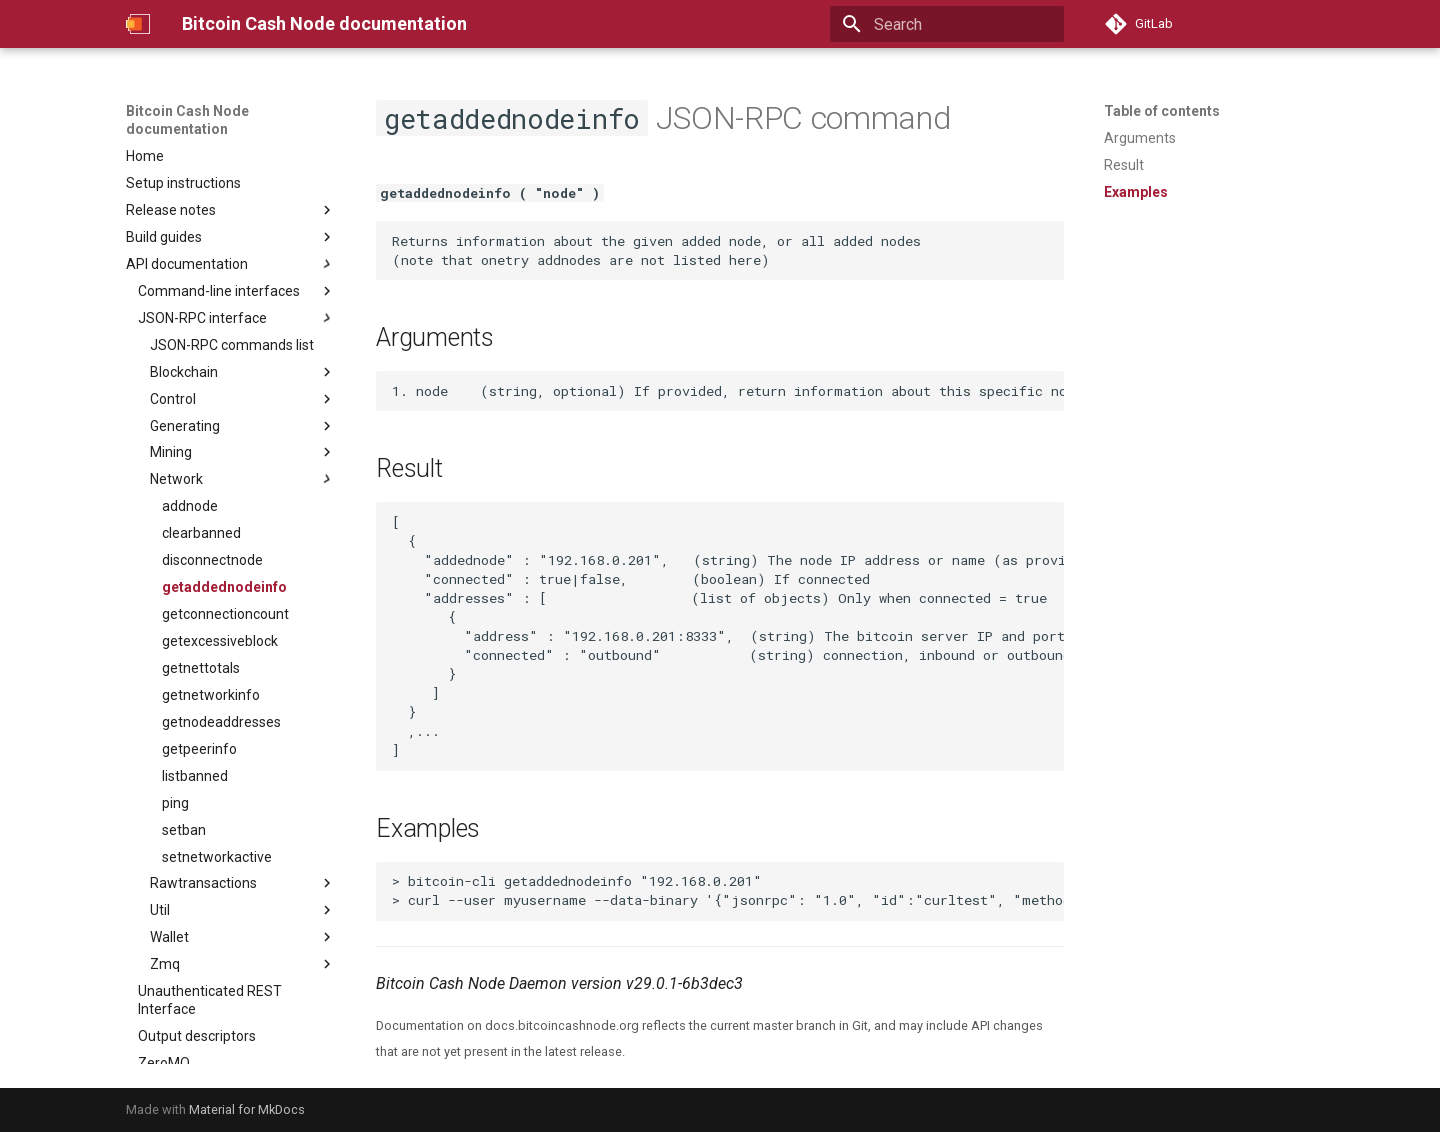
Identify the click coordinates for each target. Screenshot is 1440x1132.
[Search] (947, 24)
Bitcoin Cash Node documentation (187, 120)
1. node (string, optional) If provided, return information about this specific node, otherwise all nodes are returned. (728, 391)
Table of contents (1162, 111)
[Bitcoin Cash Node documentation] (138, 24)
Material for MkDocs (247, 1109)
